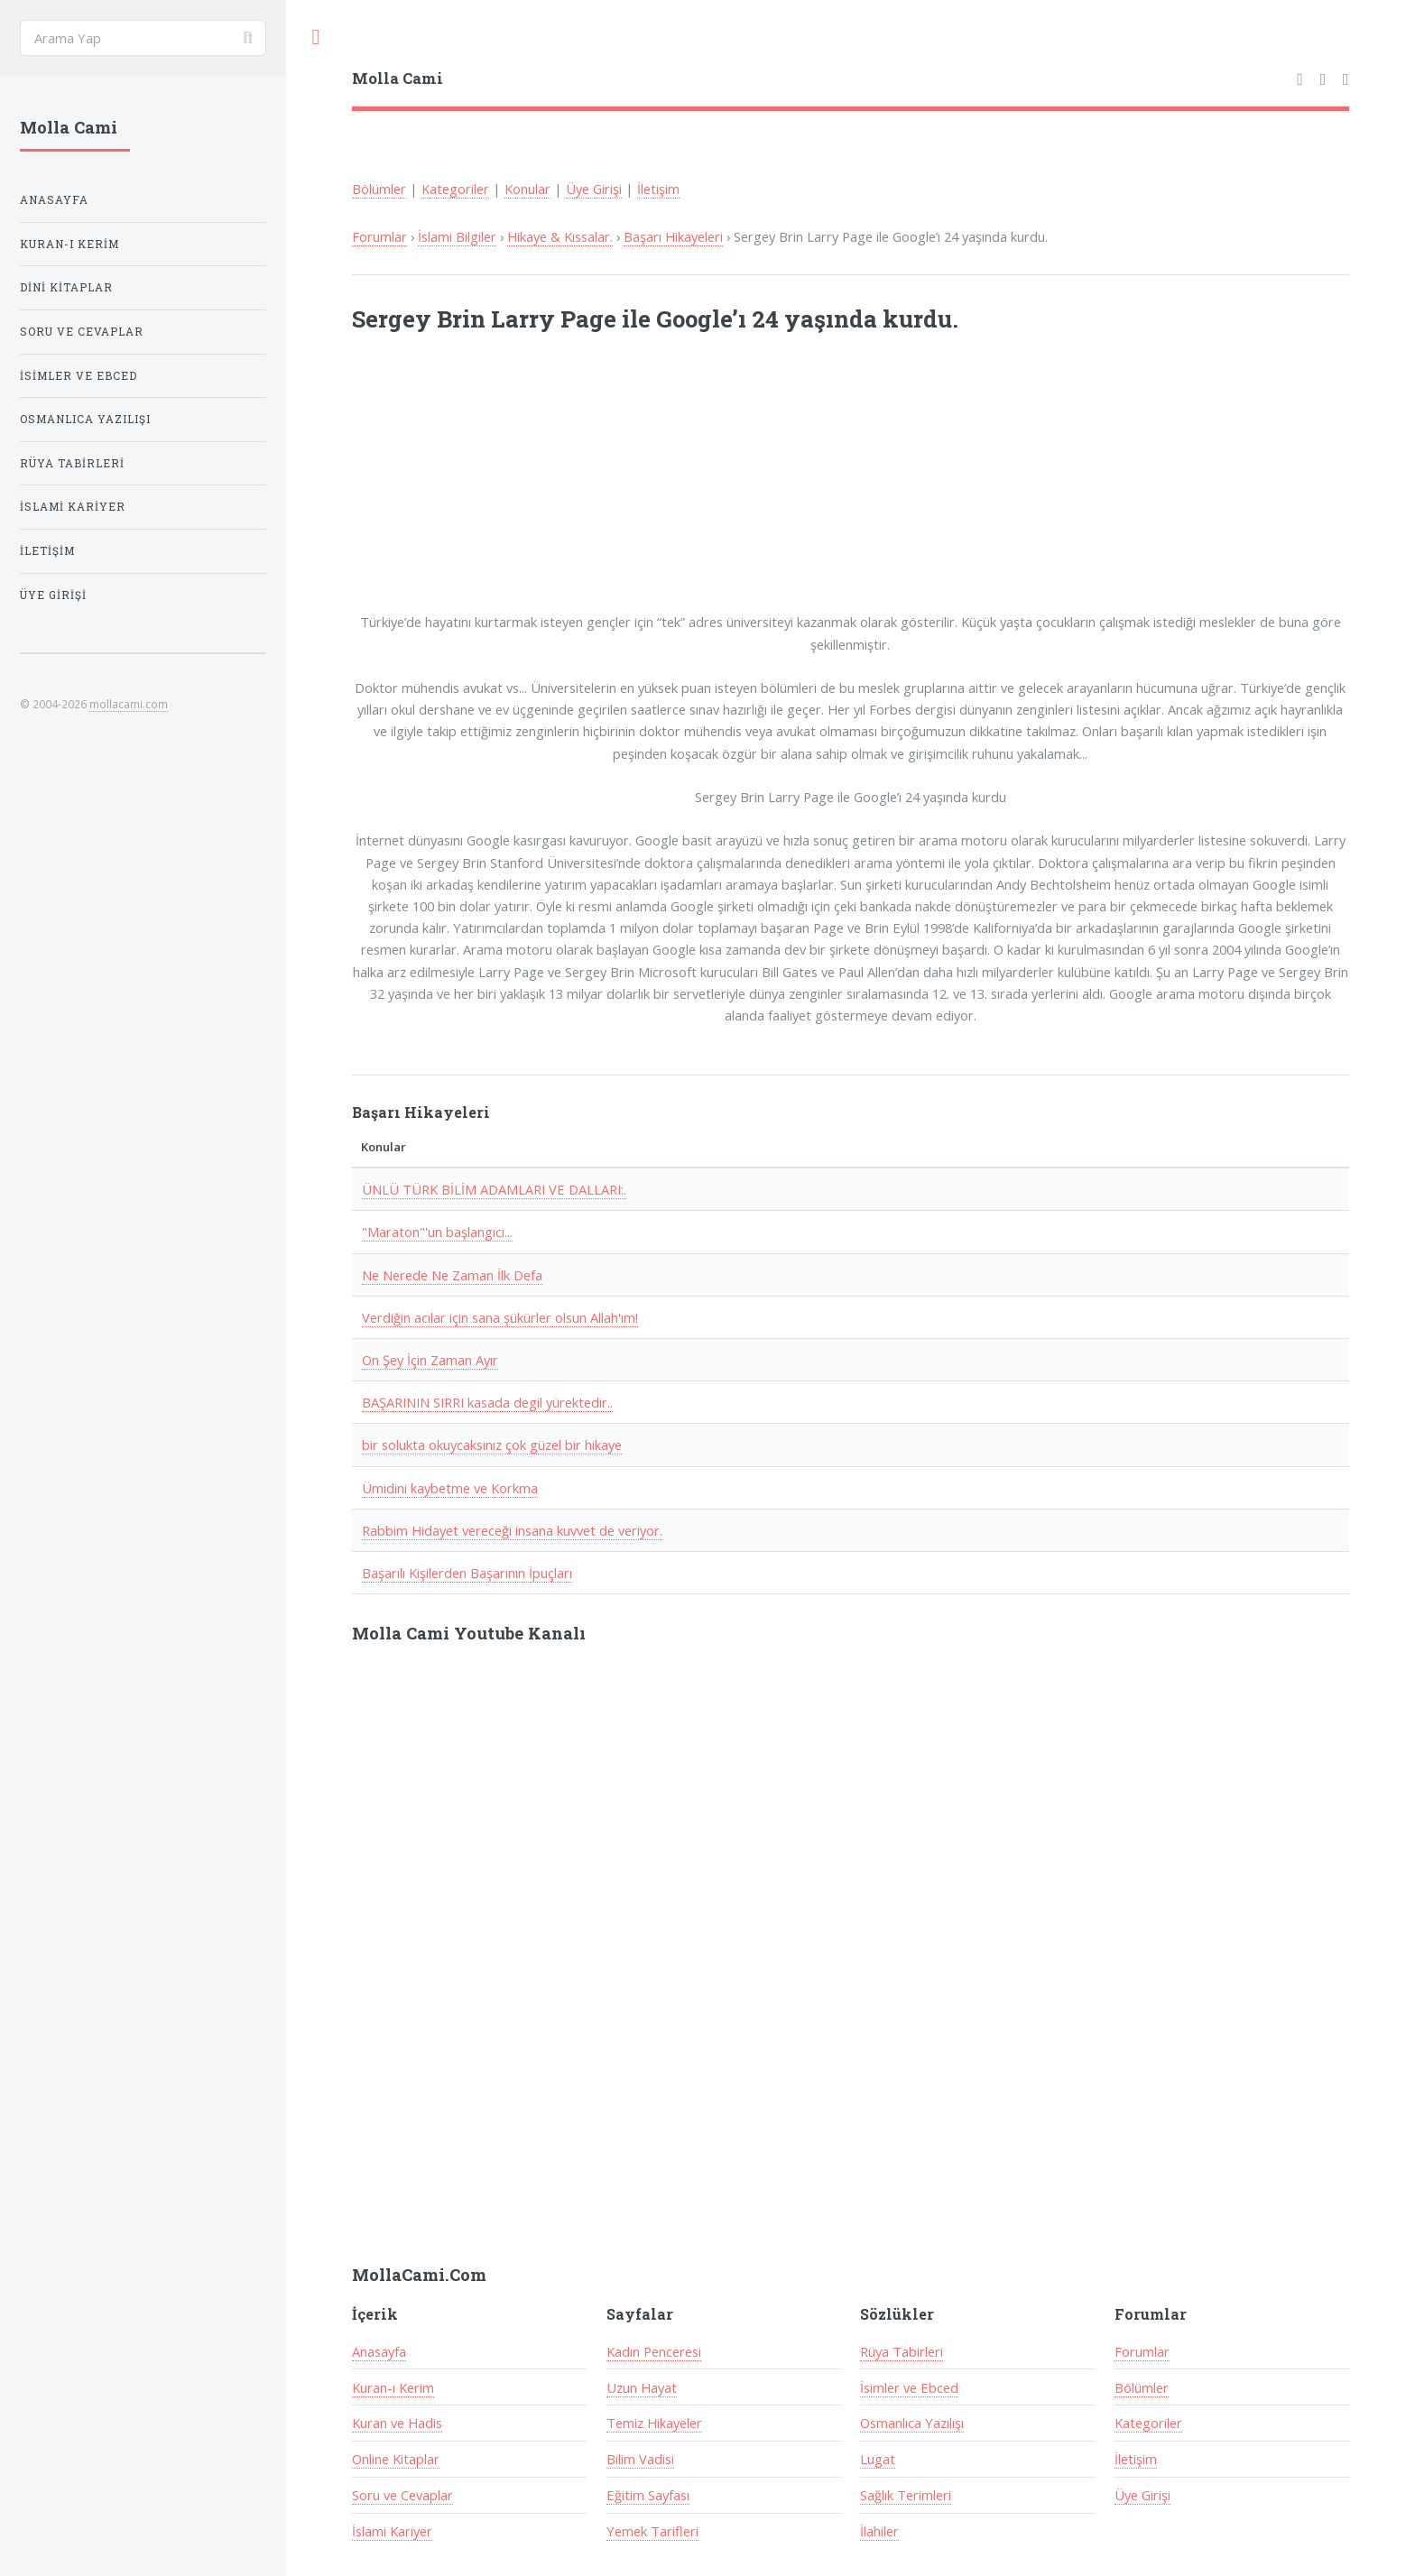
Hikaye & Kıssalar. (560, 236)
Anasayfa (379, 2351)
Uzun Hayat (641, 2387)
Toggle (316, 37)
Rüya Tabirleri (901, 2351)
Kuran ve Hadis (397, 2423)
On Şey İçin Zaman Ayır (430, 1360)
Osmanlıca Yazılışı (912, 2423)
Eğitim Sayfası (647, 2495)
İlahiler (879, 2531)
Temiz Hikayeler (654, 2423)
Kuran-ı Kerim (393, 2387)
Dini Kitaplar (66, 287)
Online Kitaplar (395, 2459)
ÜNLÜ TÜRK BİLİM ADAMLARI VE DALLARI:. (494, 1189)
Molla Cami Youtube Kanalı (469, 1633)
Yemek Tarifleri (652, 2531)
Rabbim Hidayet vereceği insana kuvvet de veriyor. (512, 1530)
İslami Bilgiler (457, 236)
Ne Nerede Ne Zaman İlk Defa (452, 1275)
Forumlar (379, 236)
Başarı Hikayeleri (673, 236)
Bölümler (379, 189)
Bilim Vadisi (640, 2459)
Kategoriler (455, 189)
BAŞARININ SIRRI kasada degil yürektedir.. (487, 1402)
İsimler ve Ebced (909, 2387)
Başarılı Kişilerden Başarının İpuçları (467, 1573)
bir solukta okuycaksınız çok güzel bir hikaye (492, 1445)
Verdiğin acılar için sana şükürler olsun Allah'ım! (500, 1317)
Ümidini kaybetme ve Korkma (450, 1488)
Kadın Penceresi (653, 2351)
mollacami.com (128, 704)
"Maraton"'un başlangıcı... (437, 1232)
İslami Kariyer (392, 2531)
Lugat (877, 2459)
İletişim (658, 189)
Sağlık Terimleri (905, 2495)
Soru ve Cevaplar (402, 2495)
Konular (527, 189)
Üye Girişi (594, 189)
